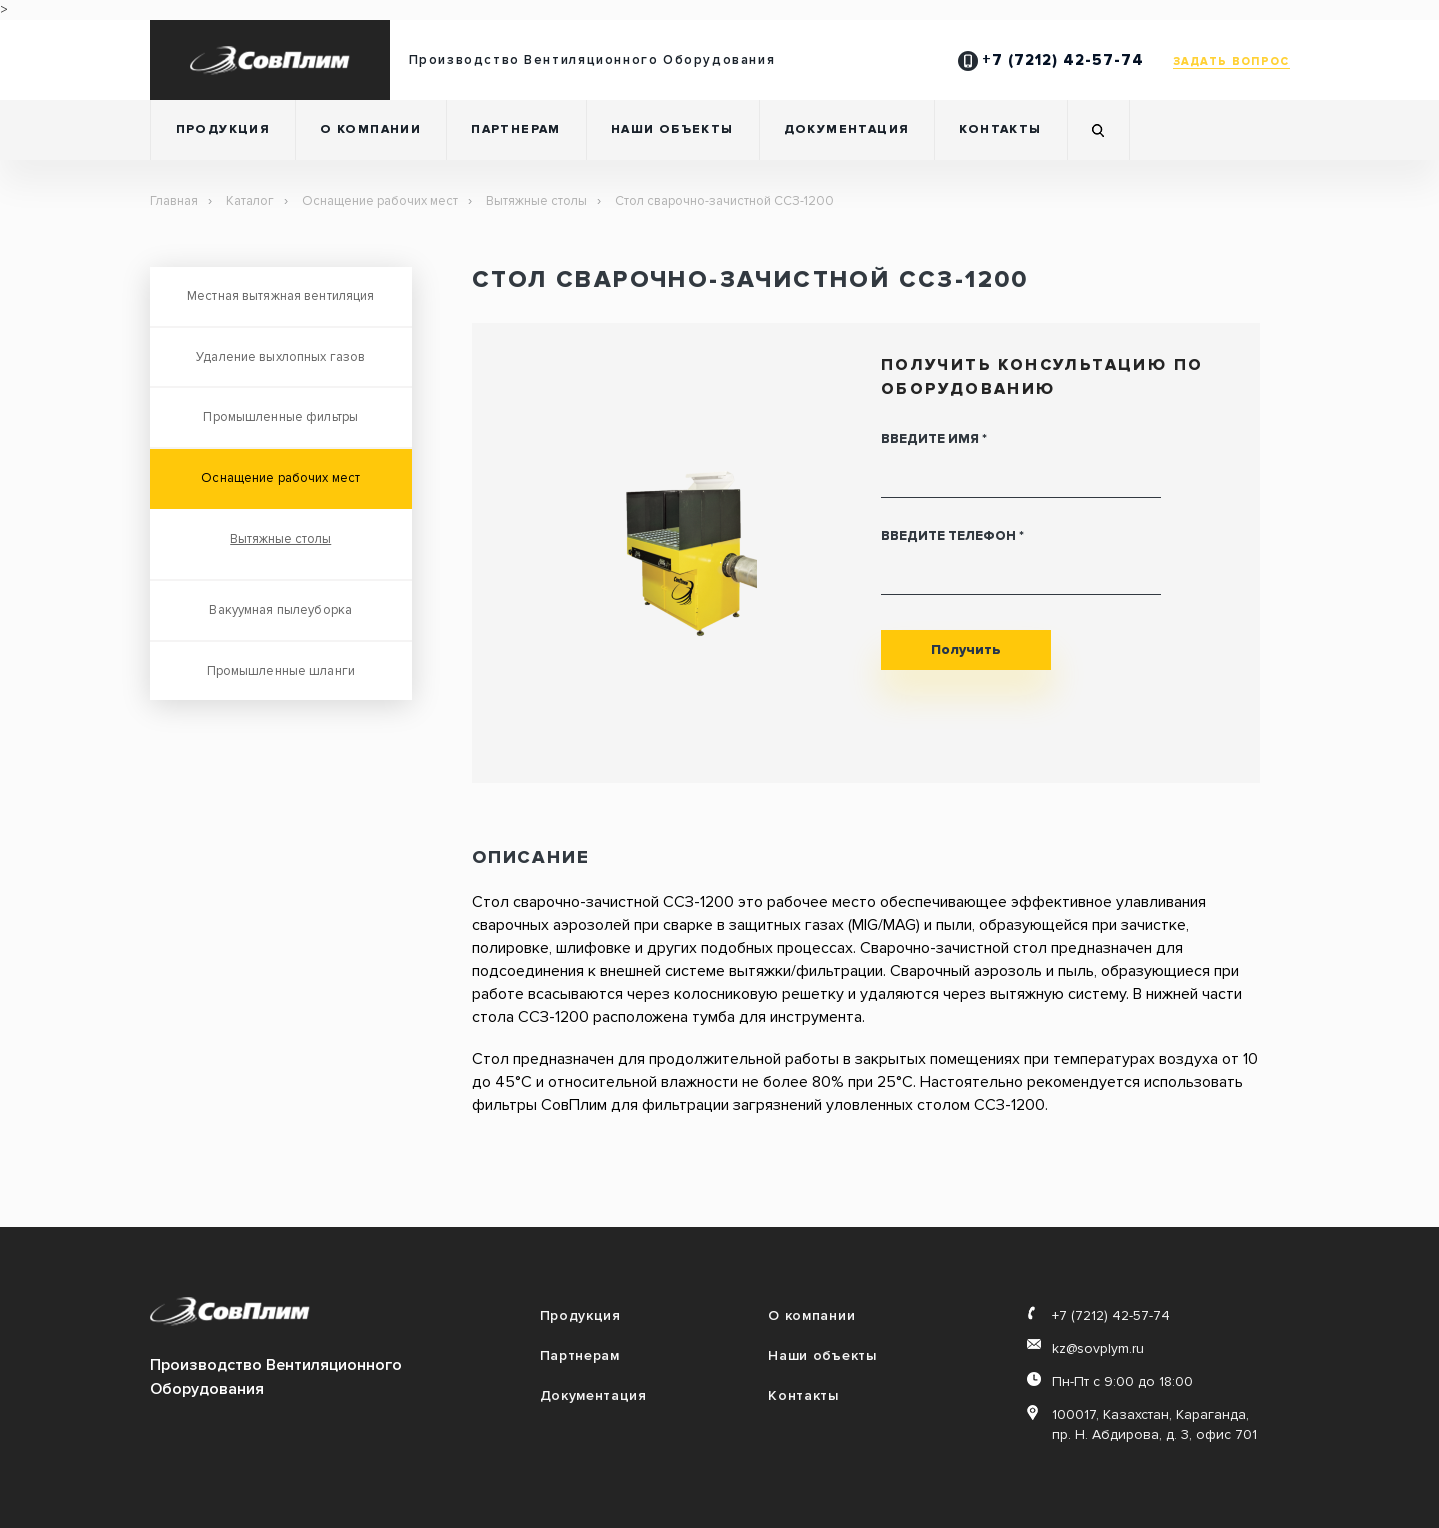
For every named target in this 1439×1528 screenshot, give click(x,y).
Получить (966, 649)
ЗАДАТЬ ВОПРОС (1231, 61)
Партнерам (516, 129)
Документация (847, 129)
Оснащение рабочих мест (380, 201)
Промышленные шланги (281, 671)
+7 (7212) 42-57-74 (1051, 60)
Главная (174, 201)
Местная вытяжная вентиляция (281, 296)
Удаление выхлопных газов (280, 357)
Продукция (223, 129)
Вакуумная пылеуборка (280, 610)
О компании (370, 129)
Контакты (1000, 129)
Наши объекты (672, 129)
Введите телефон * (952, 536)
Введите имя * (934, 439)
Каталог (250, 201)
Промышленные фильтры (280, 417)
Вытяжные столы (536, 201)
